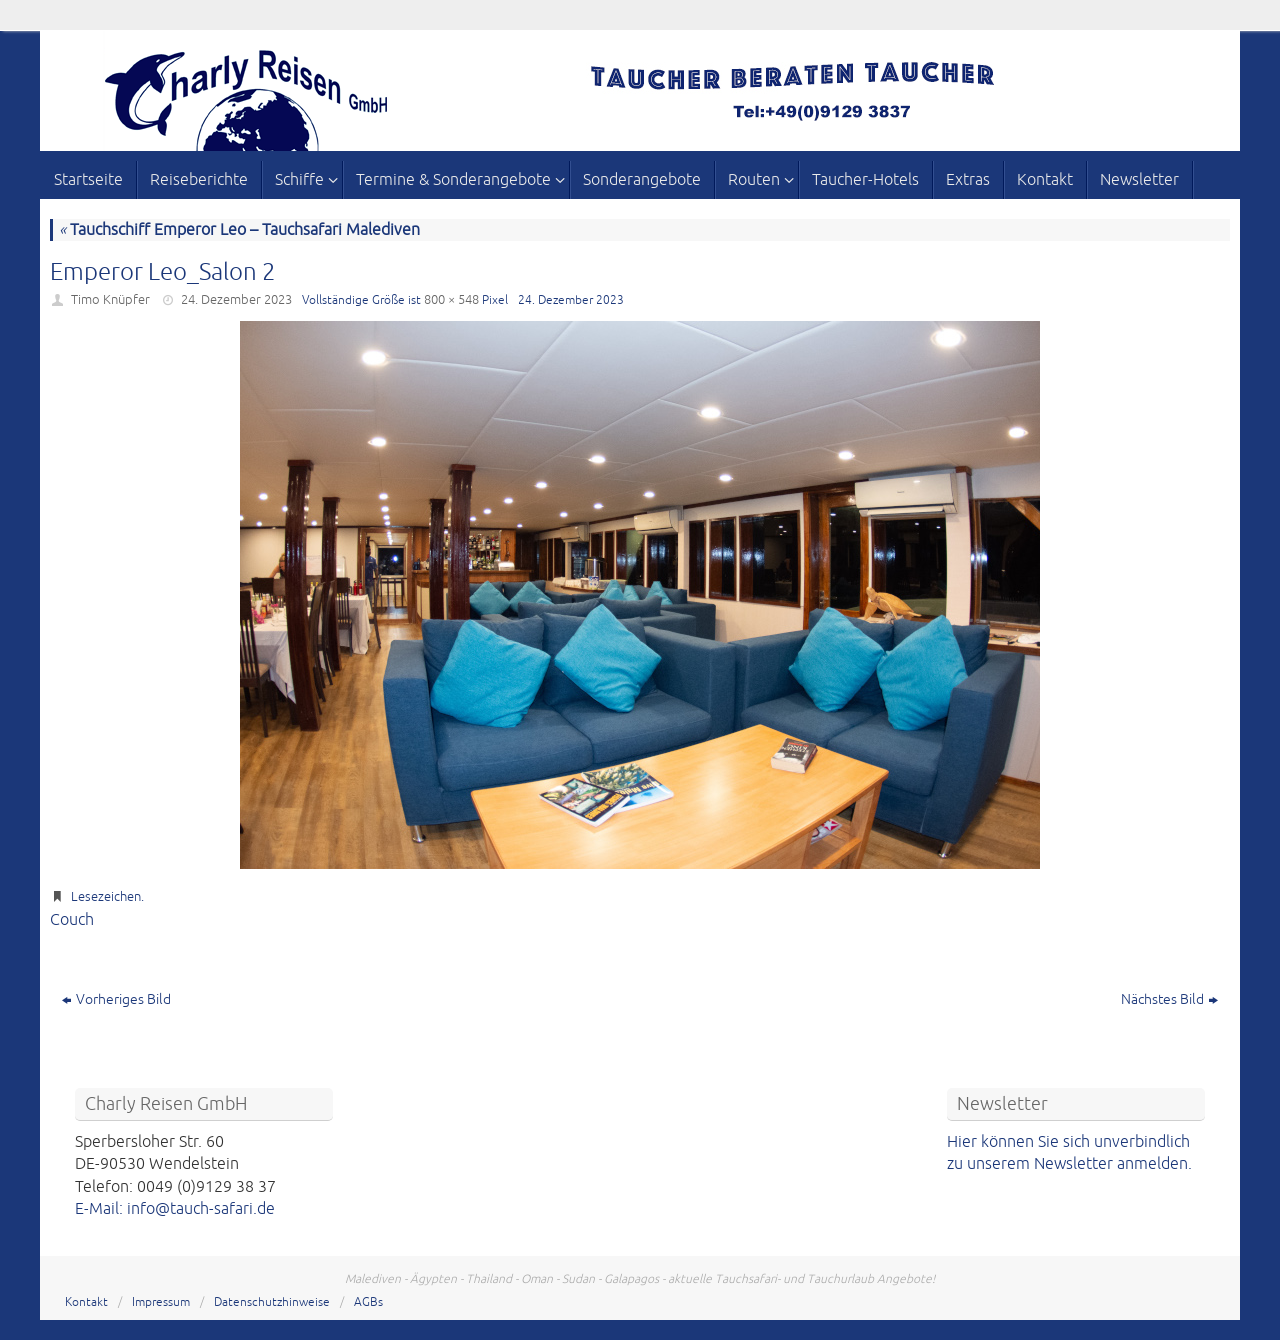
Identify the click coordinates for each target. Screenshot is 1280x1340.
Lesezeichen (106, 897)
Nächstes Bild (1169, 999)
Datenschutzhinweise (272, 1302)
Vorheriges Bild (116, 999)
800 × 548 (451, 300)
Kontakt (86, 1302)
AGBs (368, 1302)
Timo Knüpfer (110, 300)
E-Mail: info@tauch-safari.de (175, 1209)
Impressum (161, 1302)
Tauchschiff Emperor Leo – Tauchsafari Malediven (239, 230)
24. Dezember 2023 (236, 300)
